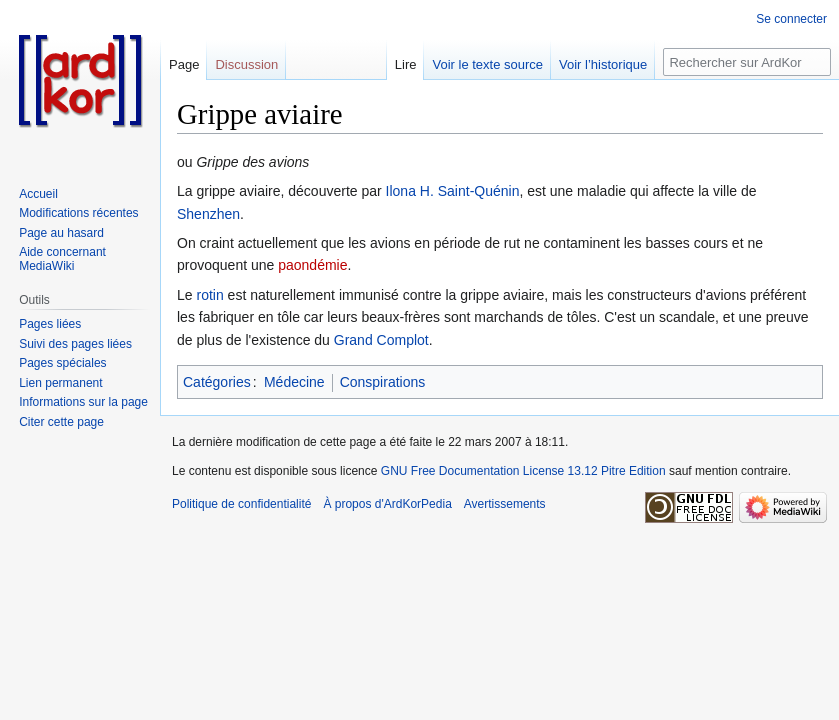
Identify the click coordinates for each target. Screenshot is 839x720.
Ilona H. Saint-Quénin (453, 191)
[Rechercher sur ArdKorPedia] (747, 62)
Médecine (294, 382)
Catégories (217, 382)
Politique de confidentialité (241, 504)
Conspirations (383, 382)
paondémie (312, 265)
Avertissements (505, 504)
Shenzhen (208, 214)
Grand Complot (381, 340)
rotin (209, 295)
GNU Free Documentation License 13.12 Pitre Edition (523, 471)
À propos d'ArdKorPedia (387, 504)
